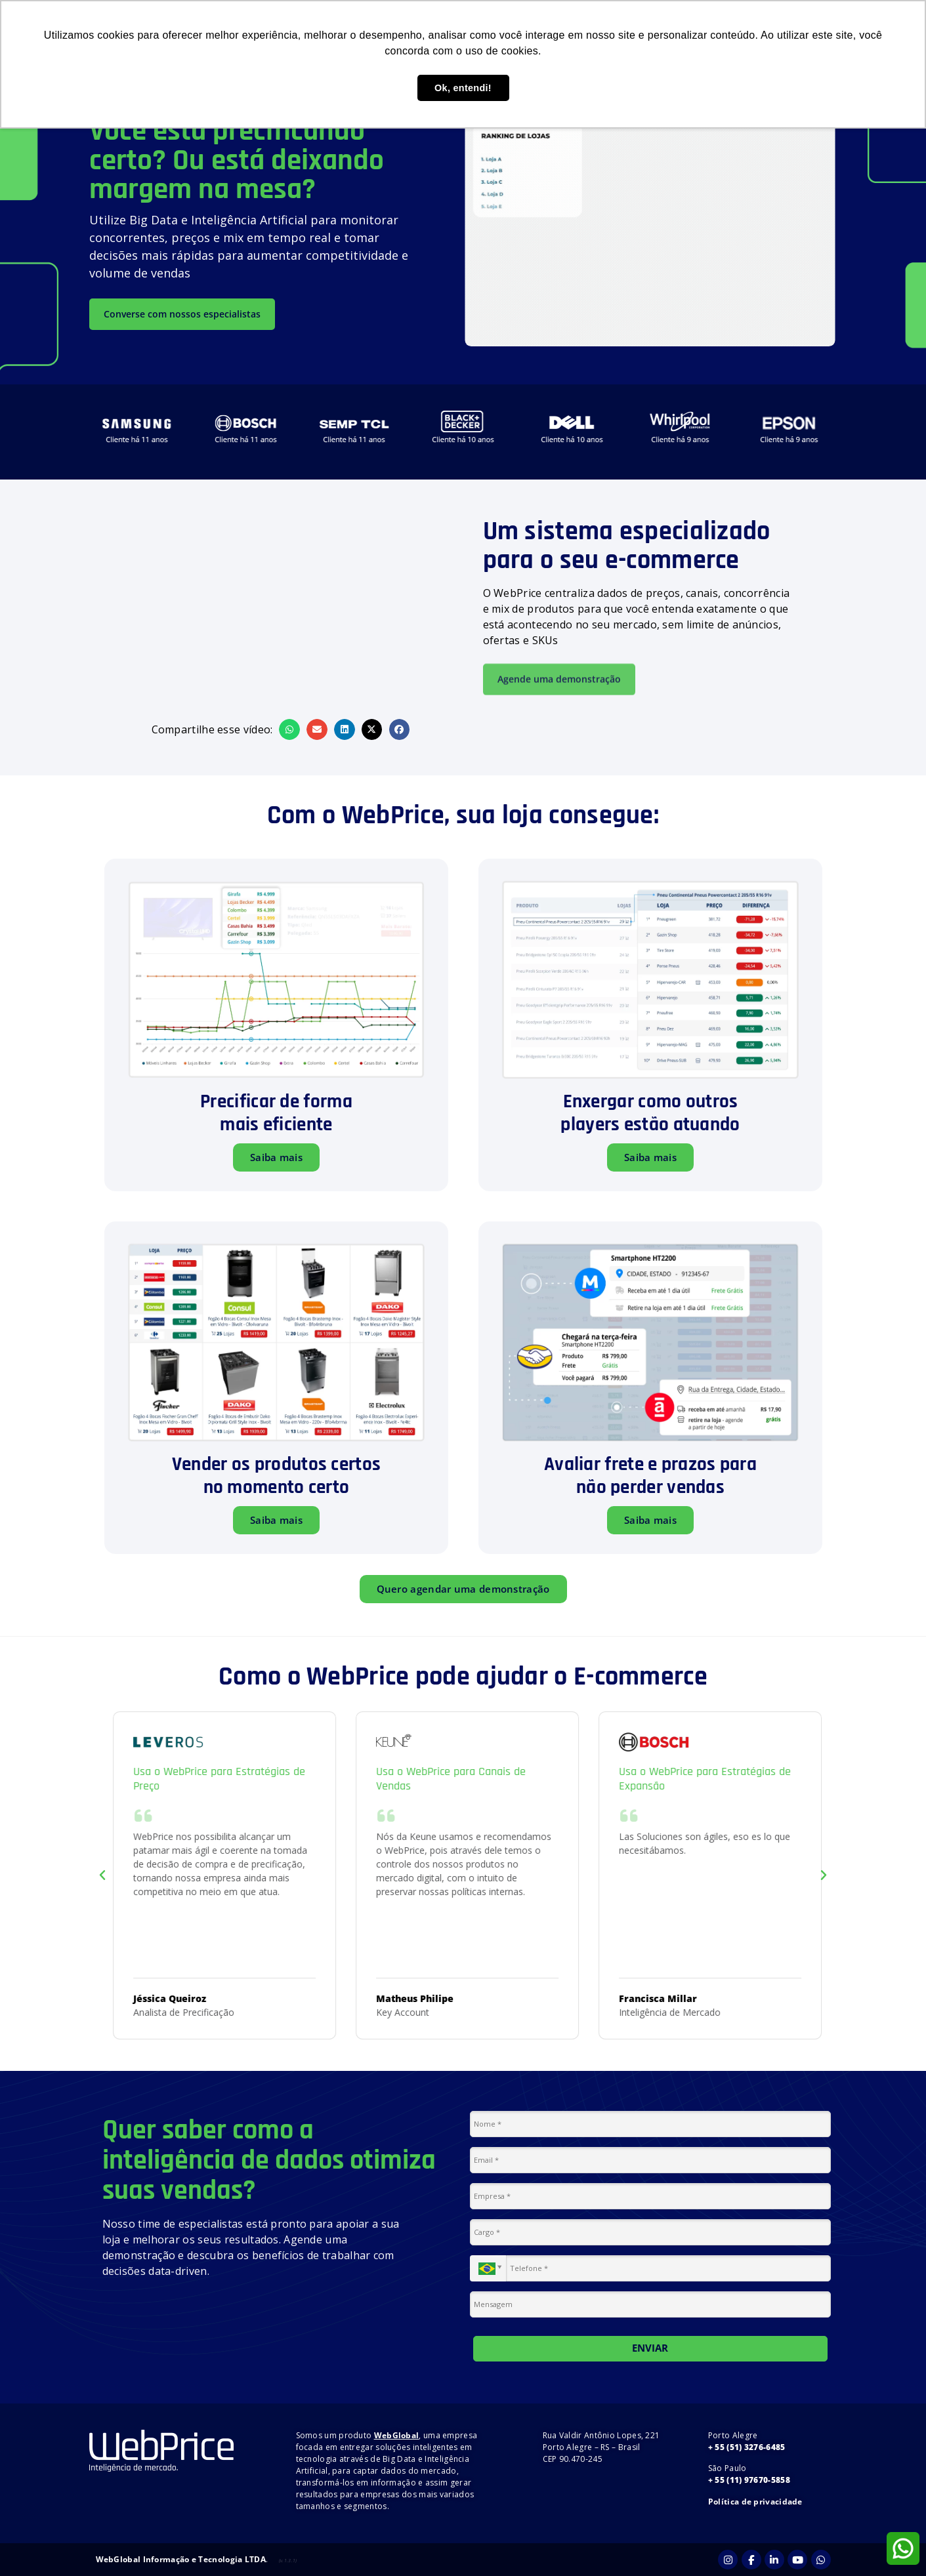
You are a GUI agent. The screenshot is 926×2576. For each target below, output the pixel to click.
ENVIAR (650, 2347)
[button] (289, 729)
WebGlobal (396, 2435)
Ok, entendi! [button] (463, 88)
